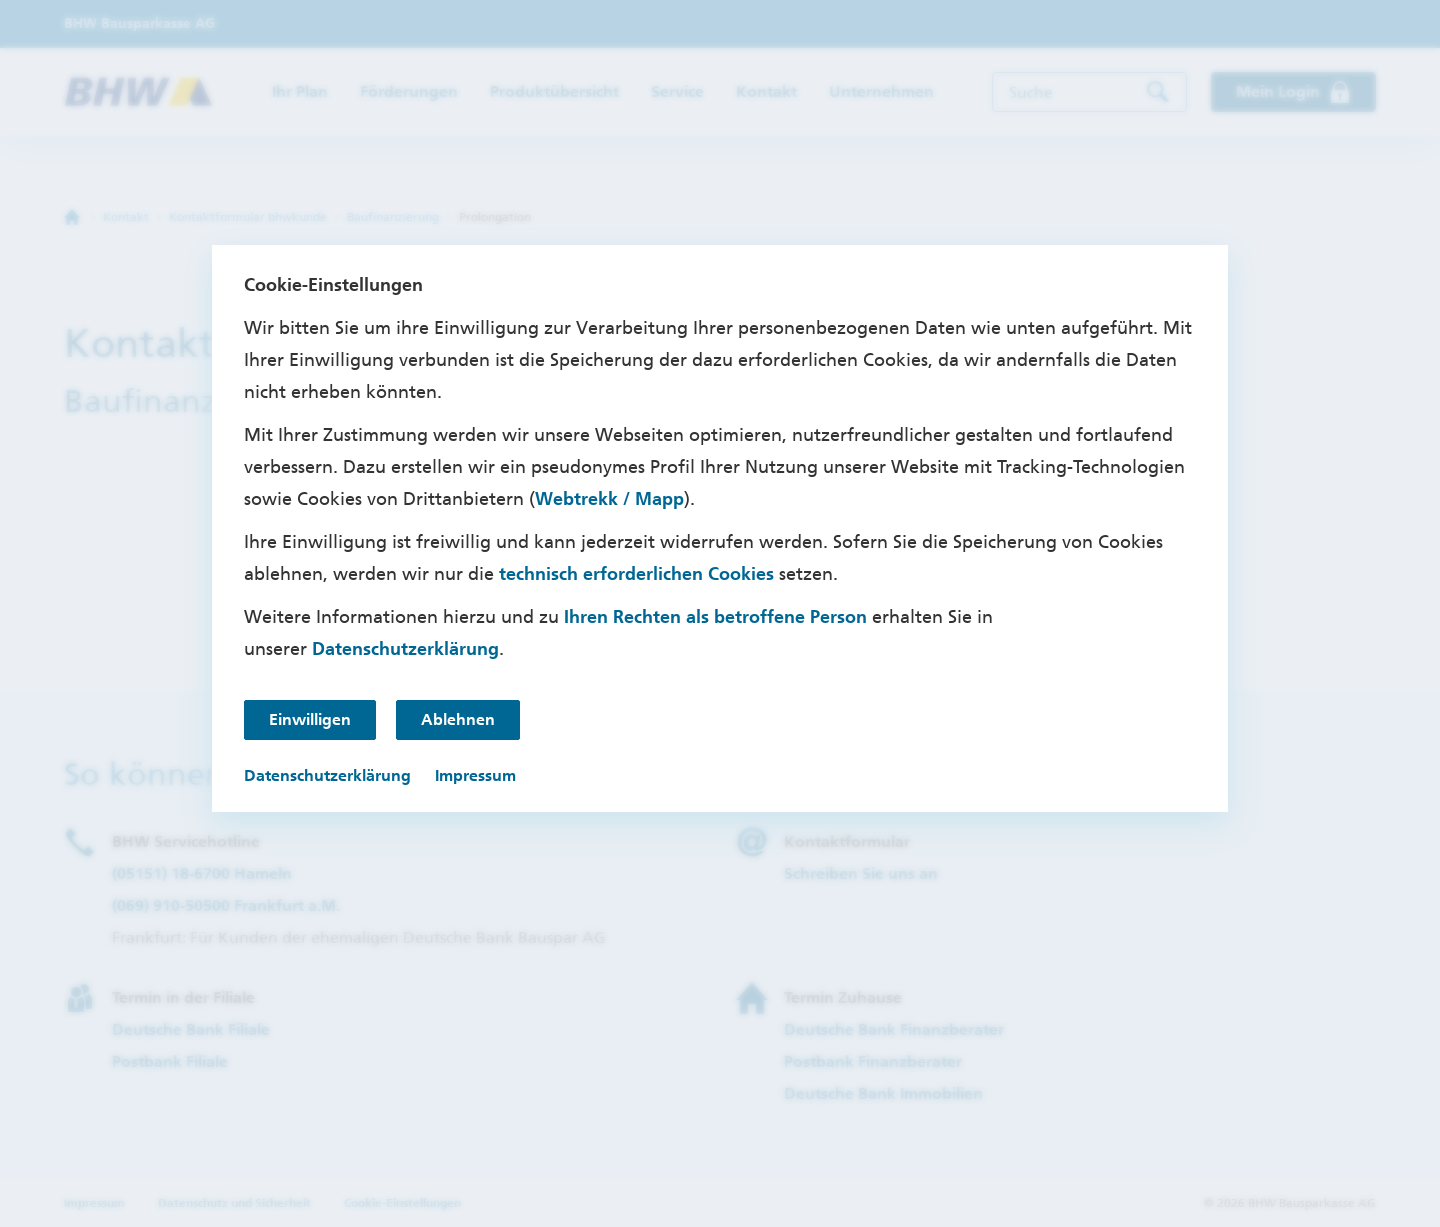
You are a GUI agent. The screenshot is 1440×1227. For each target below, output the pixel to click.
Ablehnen (458, 719)
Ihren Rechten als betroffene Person (715, 617)
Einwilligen (310, 719)
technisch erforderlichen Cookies (636, 574)
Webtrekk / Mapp (609, 499)
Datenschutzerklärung (405, 649)
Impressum (475, 775)
